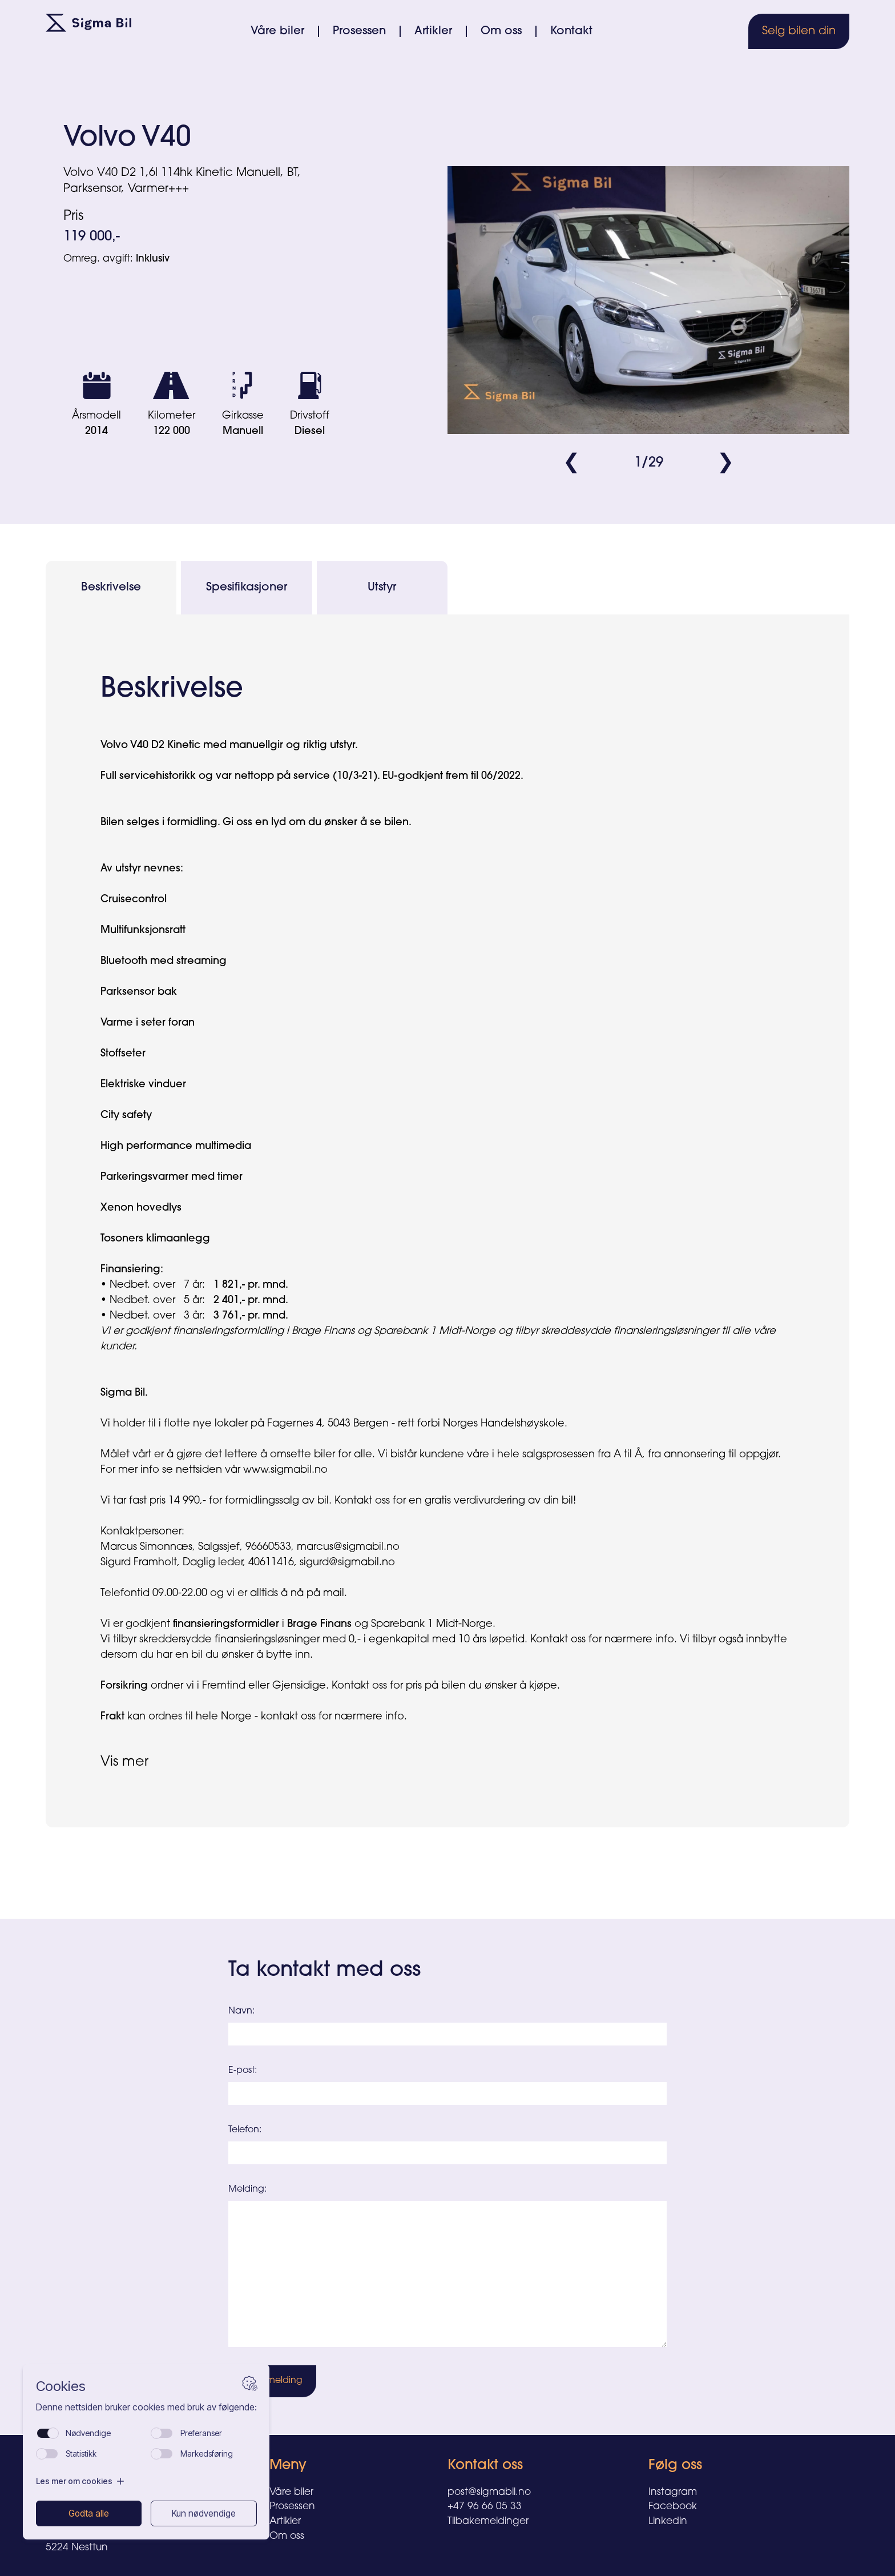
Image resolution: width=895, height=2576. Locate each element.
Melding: (247, 2189)
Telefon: (244, 2130)
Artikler (433, 31)
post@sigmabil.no (489, 2492)
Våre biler (277, 31)
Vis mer (124, 1762)
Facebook (672, 2507)
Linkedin (667, 2522)
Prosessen (359, 31)
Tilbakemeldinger (488, 2522)
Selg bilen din (799, 31)
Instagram (672, 2492)
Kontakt (571, 31)
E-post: (242, 2070)
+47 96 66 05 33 (485, 2507)
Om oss (501, 31)
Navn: (241, 2011)
